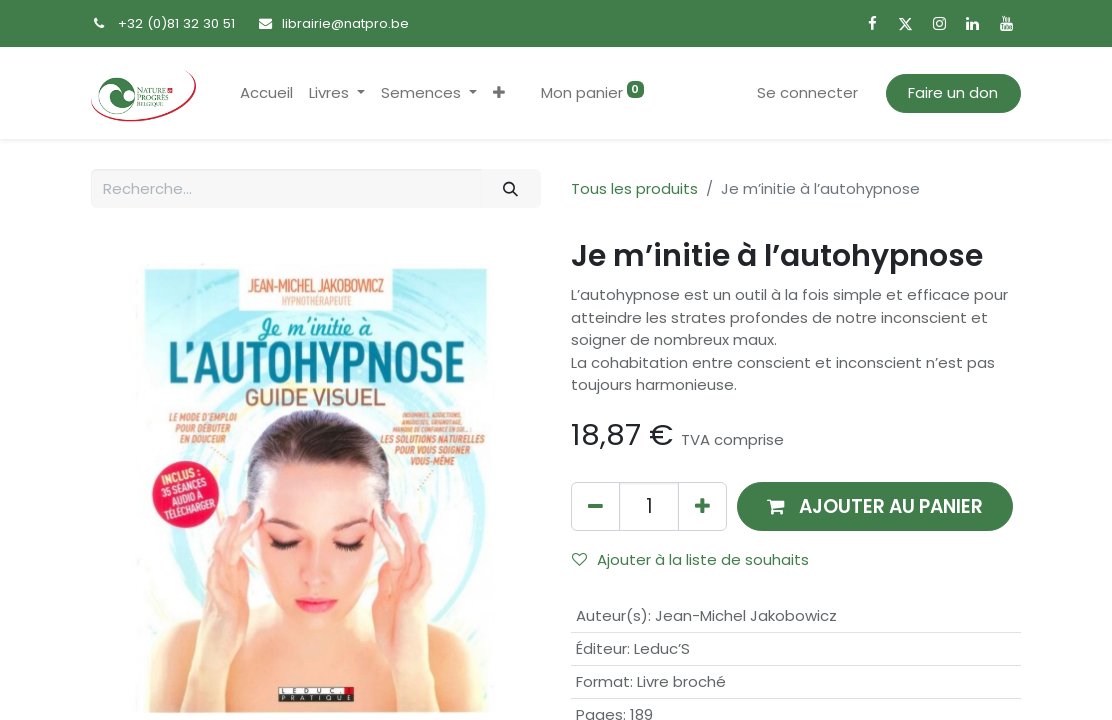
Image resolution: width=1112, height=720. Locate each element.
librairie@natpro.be (345, 23)
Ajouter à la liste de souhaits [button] (690, 559)
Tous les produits (634, 188)
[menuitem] (266, 93)
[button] (499, 93)
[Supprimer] (595, 506)
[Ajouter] (702, 506)
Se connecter (807, 92)
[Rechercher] (511, 188)
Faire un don (953, 92)
